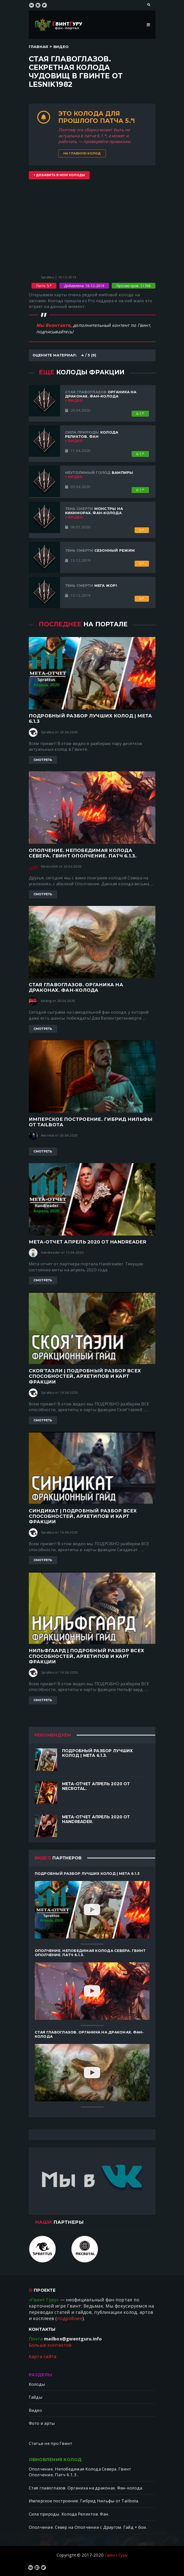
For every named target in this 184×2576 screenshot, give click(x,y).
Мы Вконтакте (53, 325)
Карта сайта (43, 2356)
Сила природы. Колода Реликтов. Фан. (69, 2514)
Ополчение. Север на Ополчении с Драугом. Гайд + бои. (88, 2527)
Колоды (37, 2384)
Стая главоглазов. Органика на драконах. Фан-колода (76, 987)
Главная (38, 46)
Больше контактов (50, 2345)
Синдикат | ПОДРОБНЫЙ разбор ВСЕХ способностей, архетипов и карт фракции (83, 1516)
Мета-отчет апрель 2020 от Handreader (88, 1242)
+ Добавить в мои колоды (59, 175)
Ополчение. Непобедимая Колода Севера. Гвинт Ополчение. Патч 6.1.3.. (80, 2472)
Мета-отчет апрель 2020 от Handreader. (96, 1819)
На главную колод (82, 153)
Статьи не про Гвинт (51, 2443)
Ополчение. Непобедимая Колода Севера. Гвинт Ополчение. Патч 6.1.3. (83, 853)
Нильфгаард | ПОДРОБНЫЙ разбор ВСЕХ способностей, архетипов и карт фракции (86, 1656)
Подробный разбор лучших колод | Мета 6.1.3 (90, 718)
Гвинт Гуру (116, 2555)
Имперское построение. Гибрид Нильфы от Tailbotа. (84, 2501)
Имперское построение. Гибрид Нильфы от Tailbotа (91, 1122)
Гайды (35, 2397)
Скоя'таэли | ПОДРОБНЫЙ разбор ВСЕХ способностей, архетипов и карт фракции (85, 1376)
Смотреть (43, 760)
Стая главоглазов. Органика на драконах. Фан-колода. (86, 2488)
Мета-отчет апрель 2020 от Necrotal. (96, 1786)
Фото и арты (42, 2423)
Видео (61, 46)
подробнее (69, 2318)
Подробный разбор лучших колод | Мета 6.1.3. (97, 1753)
